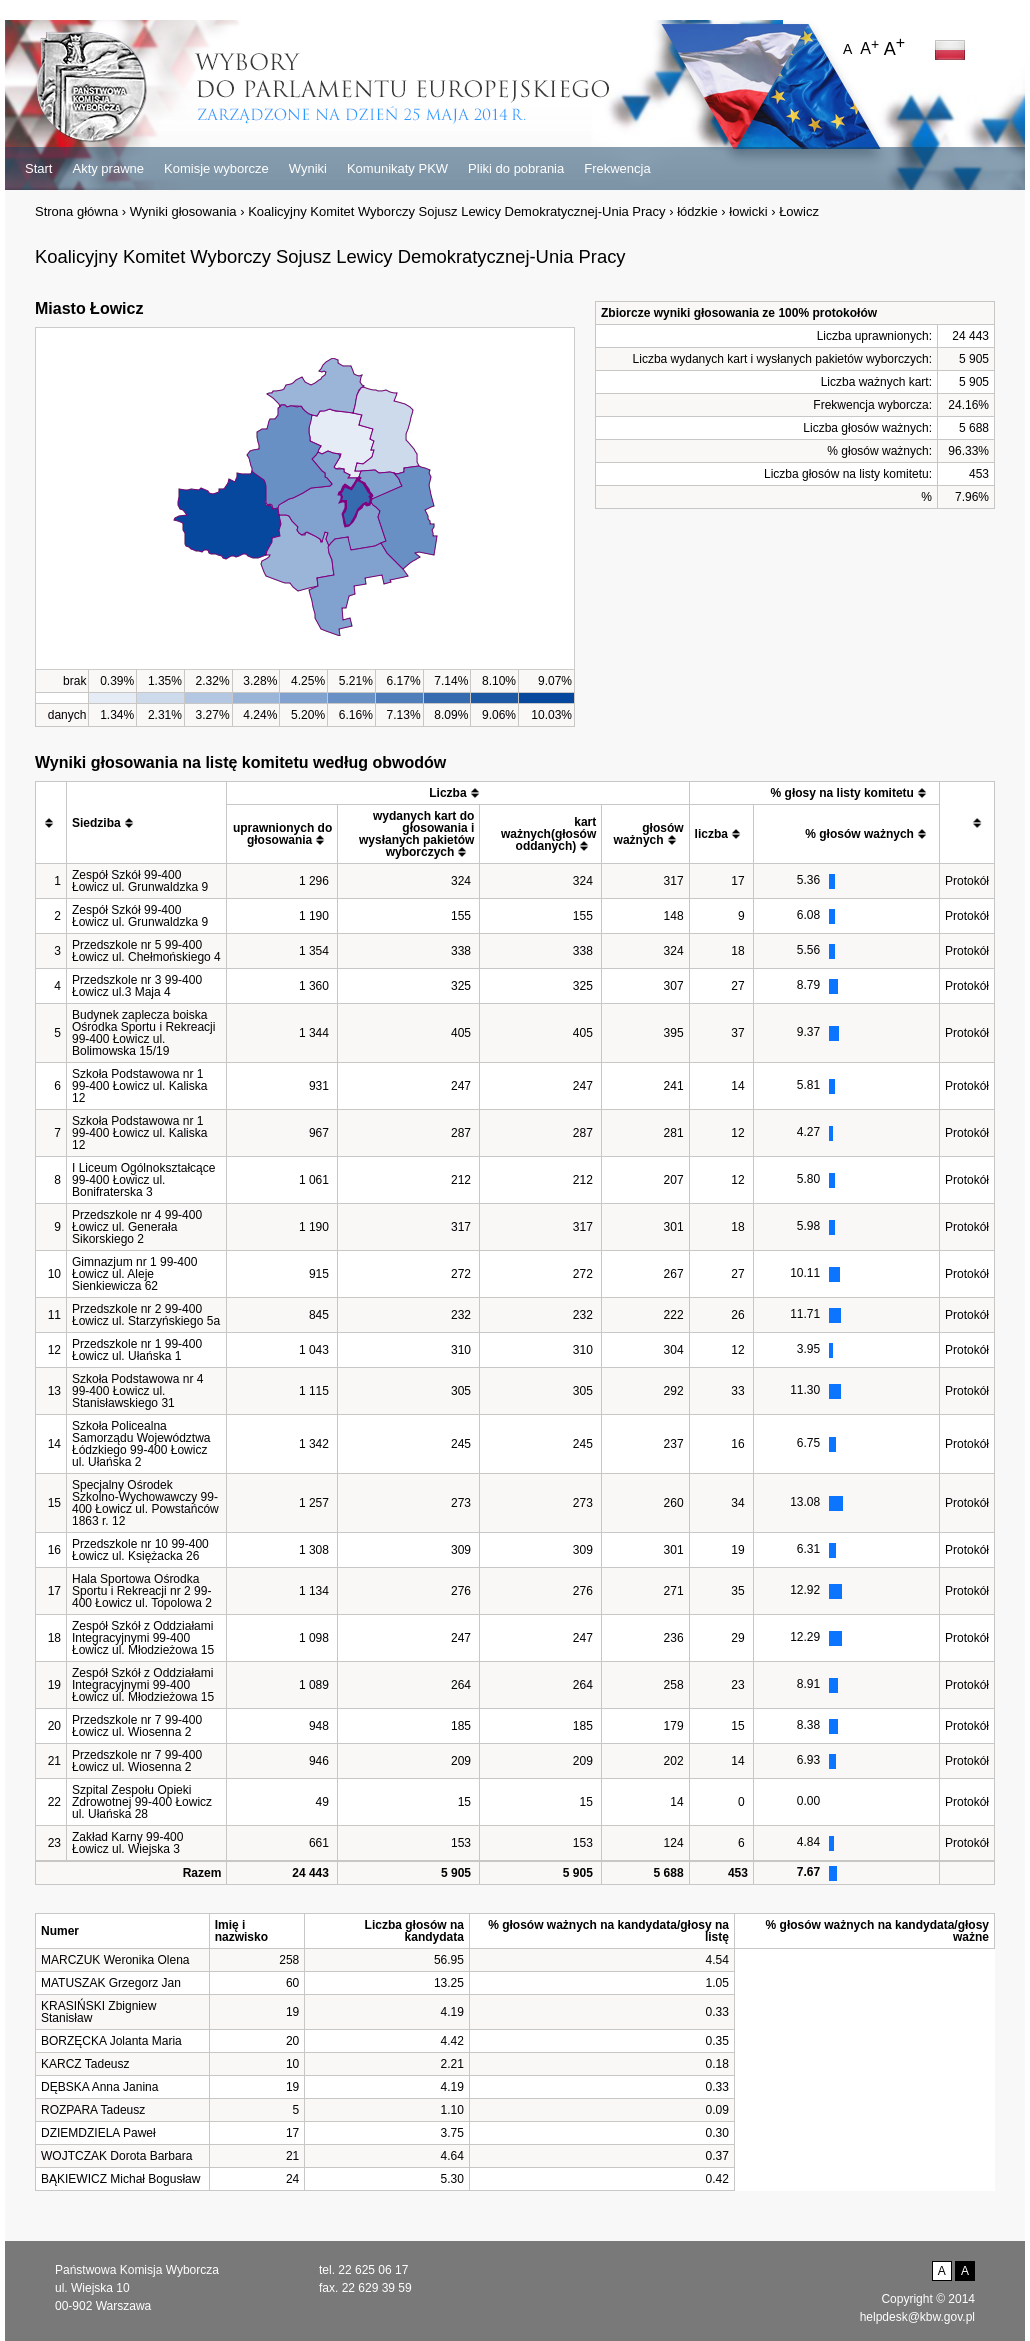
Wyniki (308, 168)
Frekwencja (617, 168)
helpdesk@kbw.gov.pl (917, 2317)
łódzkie (697, 211)
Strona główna (76, 211)
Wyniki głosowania (183, 211)
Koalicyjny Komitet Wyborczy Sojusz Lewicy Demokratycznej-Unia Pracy (456, 211)
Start (38, 168)
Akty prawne (108, 168)
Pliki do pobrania (516, 168)
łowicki (748, 211)
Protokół (967, 881)
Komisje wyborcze (216, 168)
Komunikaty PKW (397, 168)
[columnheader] (51, 823)
